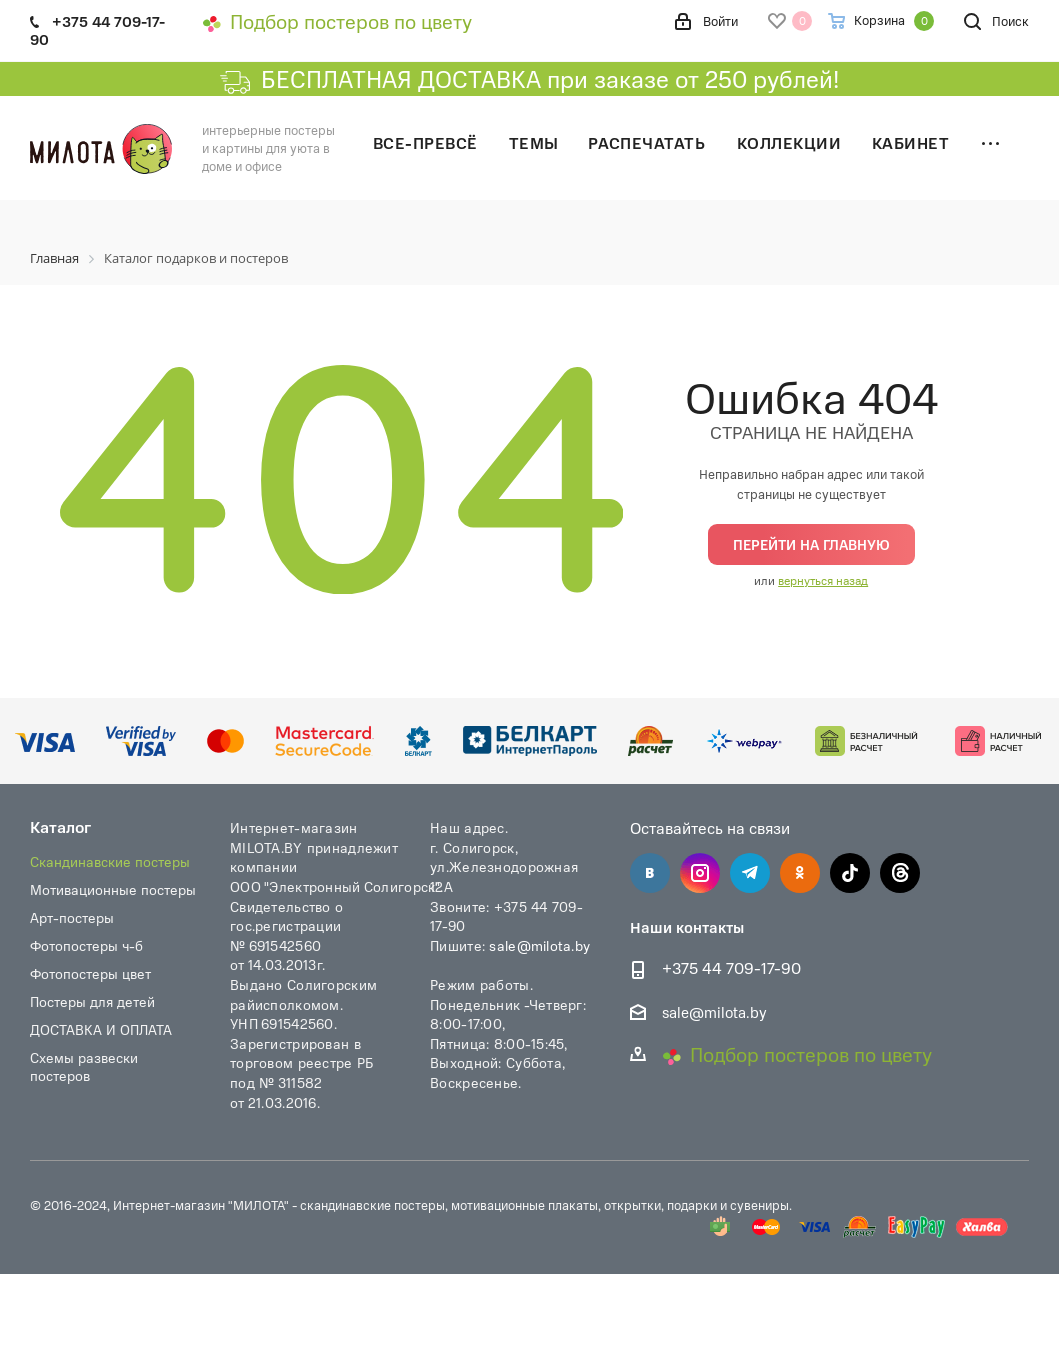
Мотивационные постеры (113, 889)
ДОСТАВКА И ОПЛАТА (101, 1029)
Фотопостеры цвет (90, 973)
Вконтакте (650, 873)
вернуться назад (823, 580)
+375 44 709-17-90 (731, 968)
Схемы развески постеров (84, 1066)
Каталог (60, 826)
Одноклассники (800, 873)
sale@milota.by (539, 945)
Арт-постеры (72, 917)
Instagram (700, 873)
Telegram (750, 873)
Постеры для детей (92, 1001)
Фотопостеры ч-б (86, 945)
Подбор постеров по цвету (337, 21)
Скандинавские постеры (110, 861)
